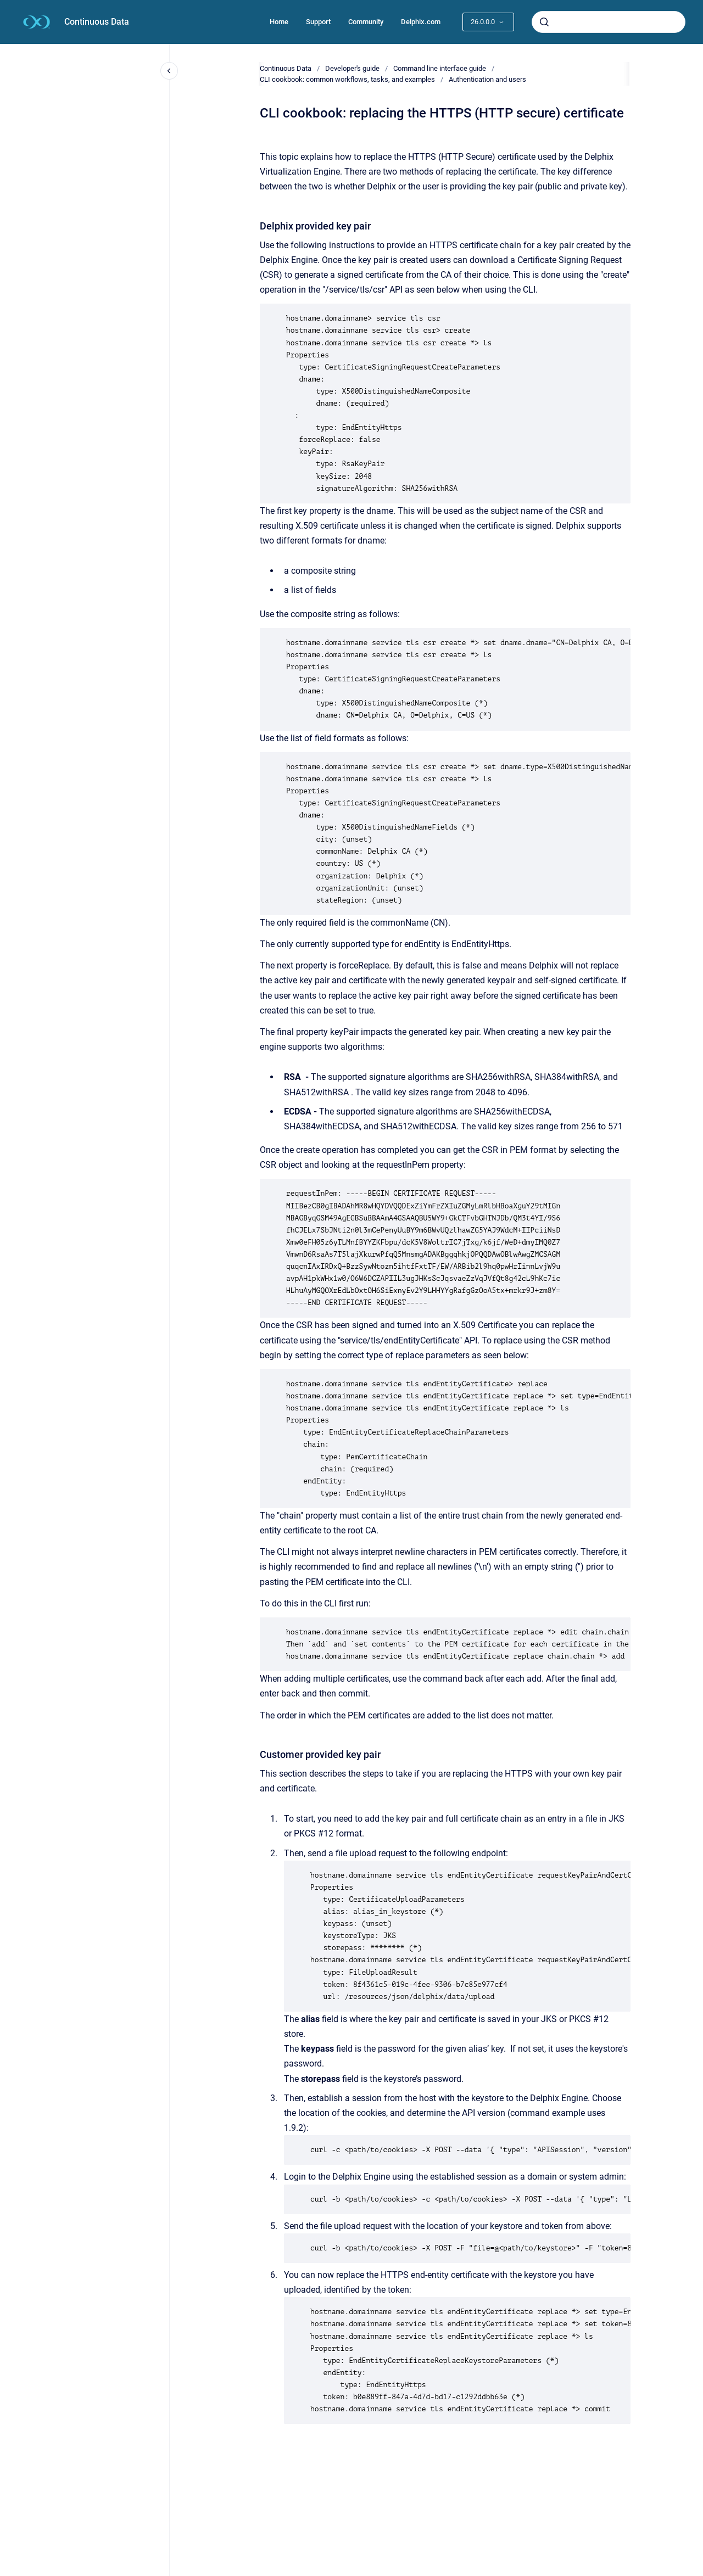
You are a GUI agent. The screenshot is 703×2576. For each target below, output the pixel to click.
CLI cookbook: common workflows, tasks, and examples (347, 79)
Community (365, 22)
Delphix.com (420, 22)
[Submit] (544, 22)
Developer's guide (352, 68)
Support (318, 22)
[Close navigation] (169, 71)
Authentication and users (487, 79)
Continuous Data (96, 21)
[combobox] (608, 22)
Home (279, 22)
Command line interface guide (439, 68)
